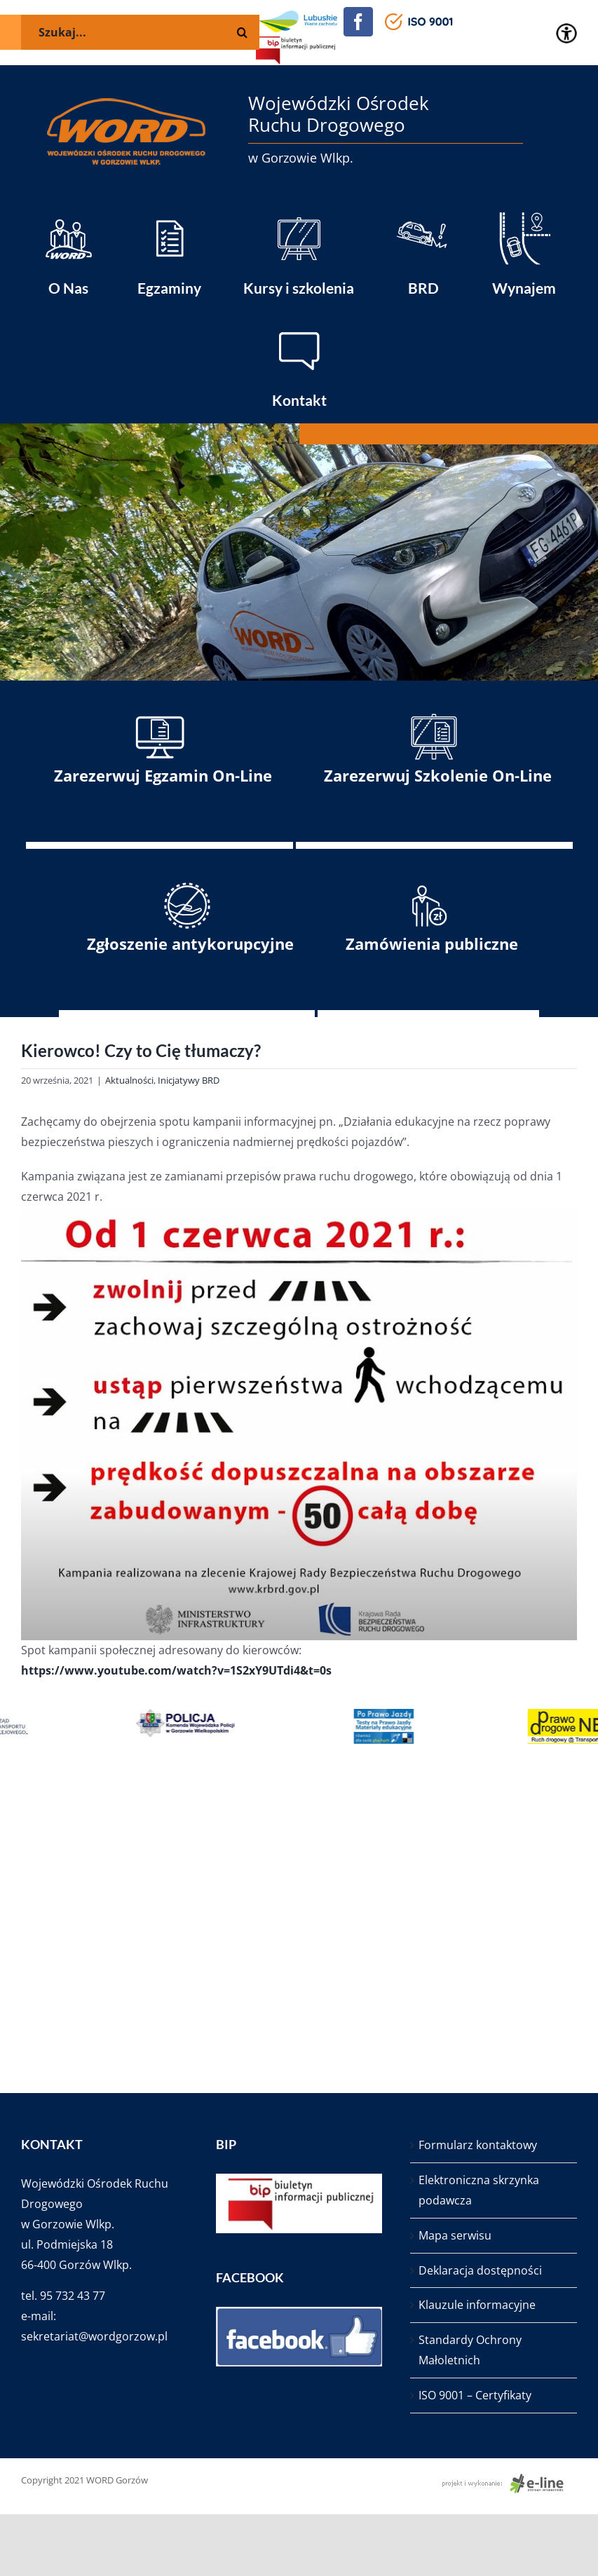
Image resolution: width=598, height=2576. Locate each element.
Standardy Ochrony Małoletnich (470, 2350)
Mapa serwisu (455, 2235)
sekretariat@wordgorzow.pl (94, 2336)
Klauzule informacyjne (477, 2304)
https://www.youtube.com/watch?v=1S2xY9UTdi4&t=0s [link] (176, 1670)
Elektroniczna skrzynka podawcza (479, 2190)
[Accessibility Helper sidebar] (566, 33)
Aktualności (129, 1080)
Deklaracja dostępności (480, 2270)
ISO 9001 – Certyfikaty (475, 2395)
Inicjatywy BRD (188, 1080)
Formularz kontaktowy (478, 2145)
